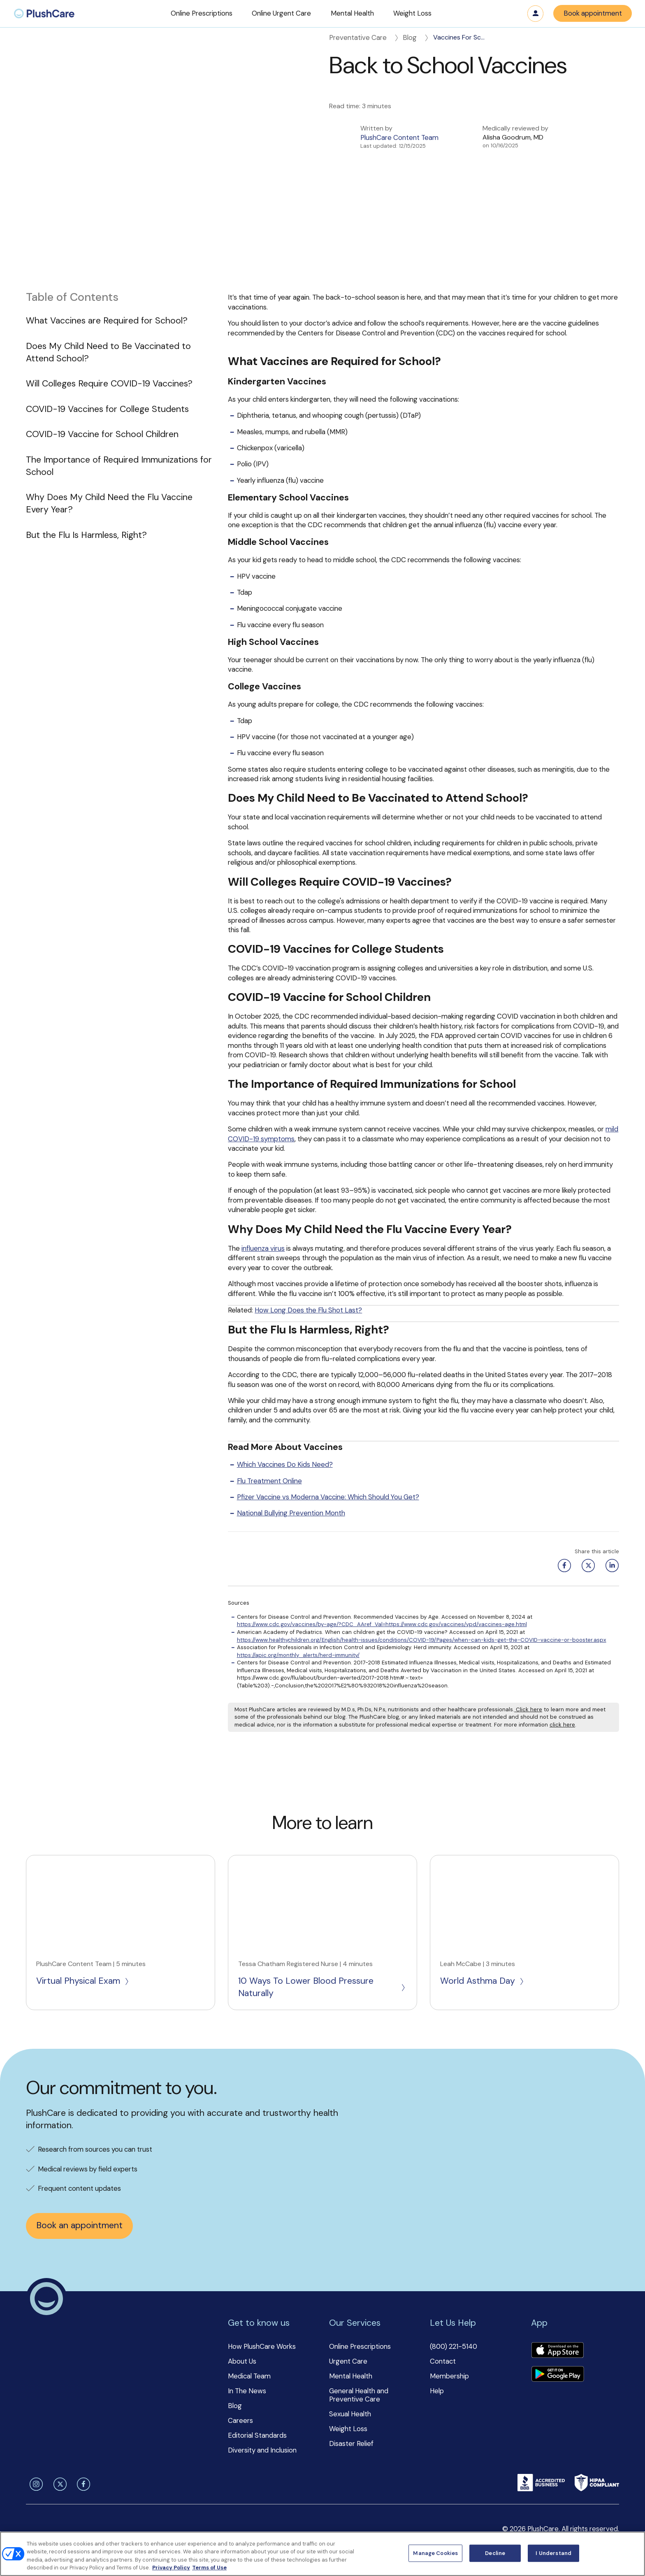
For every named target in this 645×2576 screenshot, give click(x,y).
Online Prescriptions (360, 2346)
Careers (240, 2420)
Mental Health (350, 2376)
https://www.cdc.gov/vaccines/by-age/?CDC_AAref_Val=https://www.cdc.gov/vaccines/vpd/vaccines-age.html (382, 1624)
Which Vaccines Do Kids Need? (285, 1464)
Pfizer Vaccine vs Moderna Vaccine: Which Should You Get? (328, 1496)
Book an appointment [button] (79, 2225)
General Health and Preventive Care (358, 2395)
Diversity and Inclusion (262, 2450)
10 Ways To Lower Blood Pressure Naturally (322, 1987)
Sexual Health (350, 2413)
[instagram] (34, 2484)
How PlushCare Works (262, 2346)
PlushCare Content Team (399, 137)
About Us (242, 2361)
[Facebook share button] (563, 1566)
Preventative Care (364, 37)
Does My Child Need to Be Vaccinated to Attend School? (108, 352)
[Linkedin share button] (610, 1566)
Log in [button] (535, 13)
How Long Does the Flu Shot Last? (308, 1310)
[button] (201, 13)
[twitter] (58, 2484)
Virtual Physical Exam (83, 1981)
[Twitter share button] (586, 1566)
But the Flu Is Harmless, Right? (86, 535)
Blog (416, 37)
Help (437, 2390)
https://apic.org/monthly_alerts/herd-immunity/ (298, 1655)
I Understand (553, 2553)
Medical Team (249, 2376)
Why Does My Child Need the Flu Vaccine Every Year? (109, 503)
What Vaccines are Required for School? (107, 320)
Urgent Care (348, 2361)
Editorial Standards (257, 2435)
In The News (247, 2390)
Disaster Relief (351, 2443)
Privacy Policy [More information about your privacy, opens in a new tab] (171, 2567)
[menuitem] (44, 13)
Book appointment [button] (593, 13)
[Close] (632, 2552)
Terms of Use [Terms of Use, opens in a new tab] (209, 2567)
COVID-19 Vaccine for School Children (102, 434)
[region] (322, 2554)
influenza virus (263, 1248)
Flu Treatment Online (269, 1480)
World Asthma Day (482, 1981)
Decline (495, 2553)
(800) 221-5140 (453, 2346)
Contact (443, 2361)
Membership (449, 2376)
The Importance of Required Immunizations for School (119, 466)
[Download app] (557, 2351)
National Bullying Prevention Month (291, 1512)
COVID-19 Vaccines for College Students (107, 409)
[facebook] (82, 2484)
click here (562, 1724)
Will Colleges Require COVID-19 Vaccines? (109, 383)
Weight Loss (348, 2428)
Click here (528, 1709)
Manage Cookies (435, 2553)
